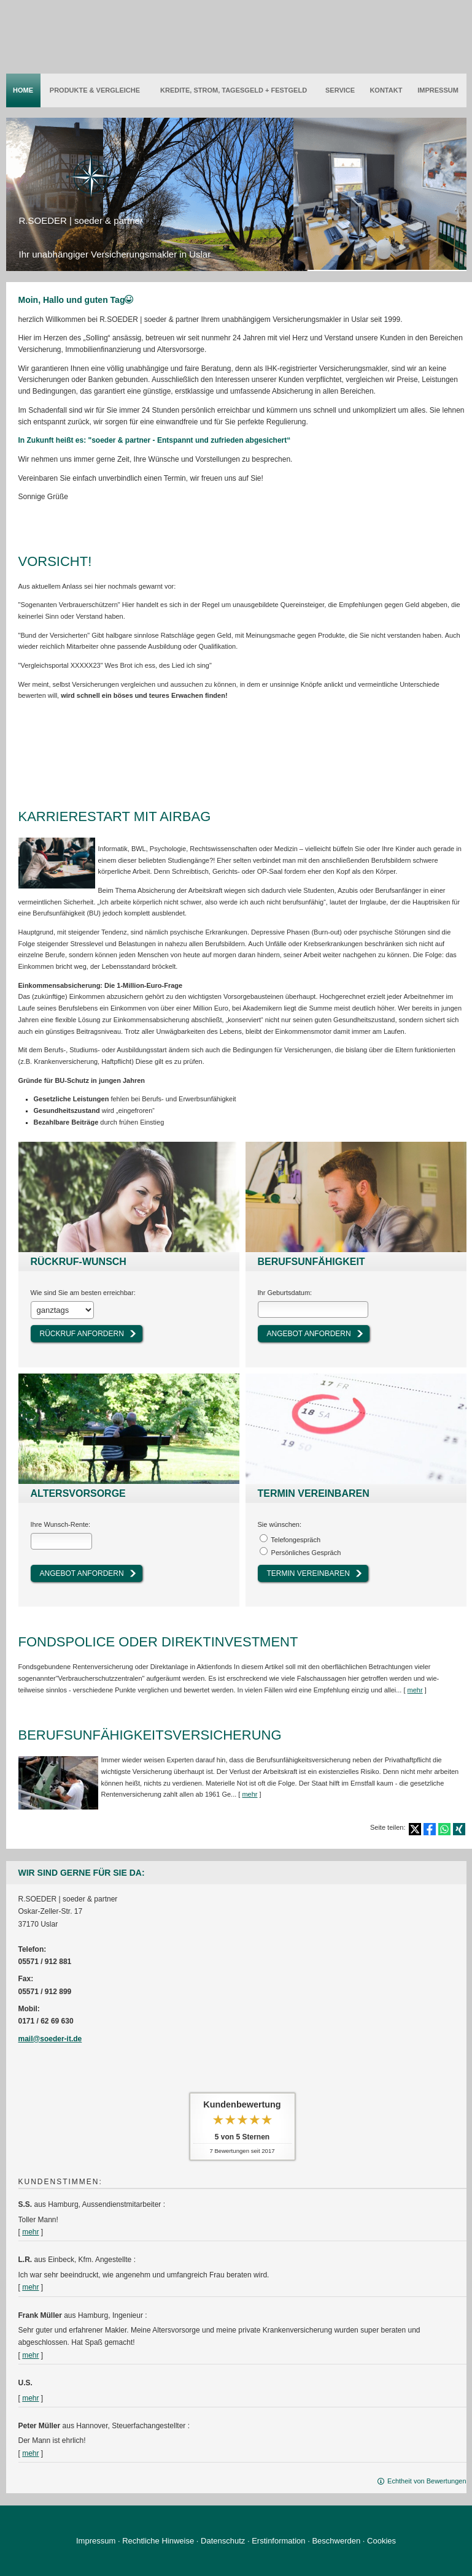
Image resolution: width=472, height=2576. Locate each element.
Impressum (95, 2539)
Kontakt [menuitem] (385, 90)
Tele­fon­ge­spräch (295, 1539)
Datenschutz (223, 2539)
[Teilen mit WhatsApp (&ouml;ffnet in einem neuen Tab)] (444, 1828)
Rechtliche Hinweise (158, 2539)
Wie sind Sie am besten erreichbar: (83, 1292)
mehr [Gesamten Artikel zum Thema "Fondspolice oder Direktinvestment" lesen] (415, 1688)
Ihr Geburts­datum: (285, 1292)
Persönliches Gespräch (306, 1552)
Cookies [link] (381, 2539)
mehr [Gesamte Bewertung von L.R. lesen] (30, 2286)
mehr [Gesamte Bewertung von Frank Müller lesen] (30, 2354)
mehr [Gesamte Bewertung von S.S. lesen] (30, 2230)
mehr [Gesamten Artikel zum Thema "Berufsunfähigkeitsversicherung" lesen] (249, 1793)
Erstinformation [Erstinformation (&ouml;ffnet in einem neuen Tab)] (278, 2539)
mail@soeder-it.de (50, 2037)
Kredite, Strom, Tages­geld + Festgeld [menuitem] (233, 90)
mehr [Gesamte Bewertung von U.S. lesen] (30, 2397)
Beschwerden (336, 2539)
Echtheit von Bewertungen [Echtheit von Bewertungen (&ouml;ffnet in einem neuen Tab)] (426, 2479)
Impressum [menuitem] (437, 90)
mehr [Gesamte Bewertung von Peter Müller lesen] (30, 2452)
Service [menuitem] (340, 90)
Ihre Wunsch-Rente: (61, 1523)
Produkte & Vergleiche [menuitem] (95, 90)
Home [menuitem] (23, 90)
